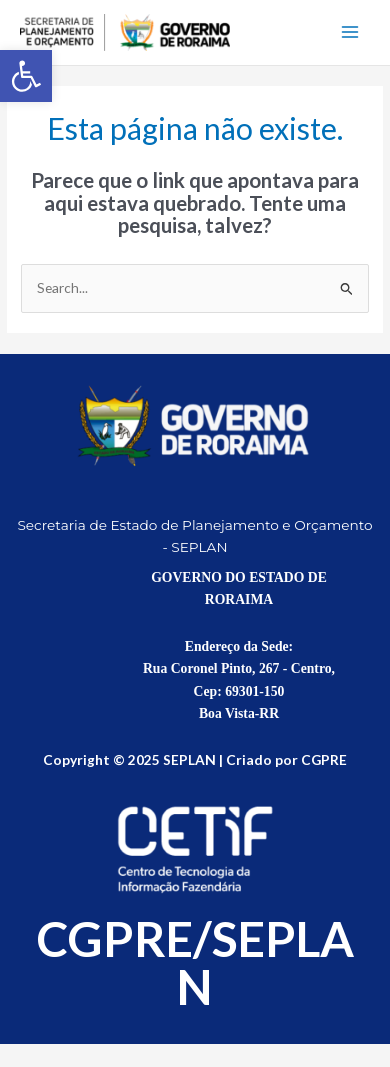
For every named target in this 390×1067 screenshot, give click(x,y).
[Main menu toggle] (350, 32)
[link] (26, 76)
